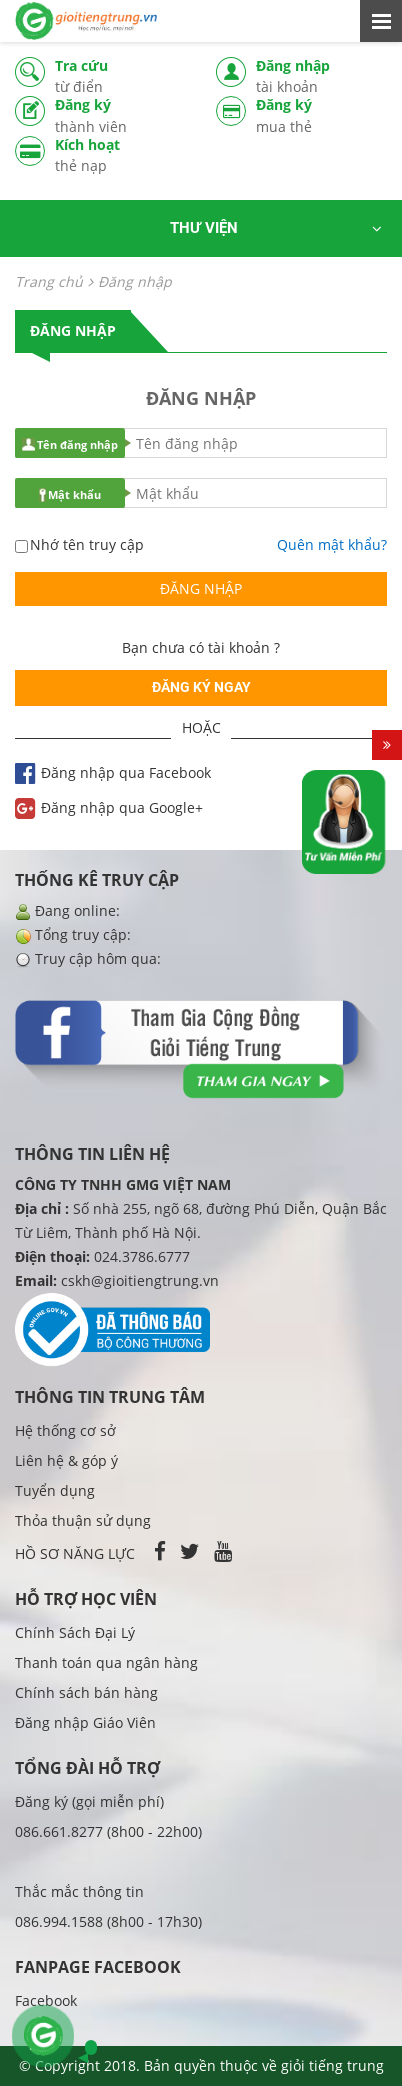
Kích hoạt (120, 155)
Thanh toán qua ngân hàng (106, 1662)
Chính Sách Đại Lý (75, 1632)
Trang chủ (49, 281)
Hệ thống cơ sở (65, 1430)
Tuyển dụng (55, 1490)
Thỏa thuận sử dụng (83, 1520)
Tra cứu (120, 76)
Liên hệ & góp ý (66, 1460)
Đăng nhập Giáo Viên (85, 1722)
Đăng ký (120, 116)
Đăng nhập (321, 76)
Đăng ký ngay (201, 687)
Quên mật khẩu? (332, 544)
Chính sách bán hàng (86, 1692)
